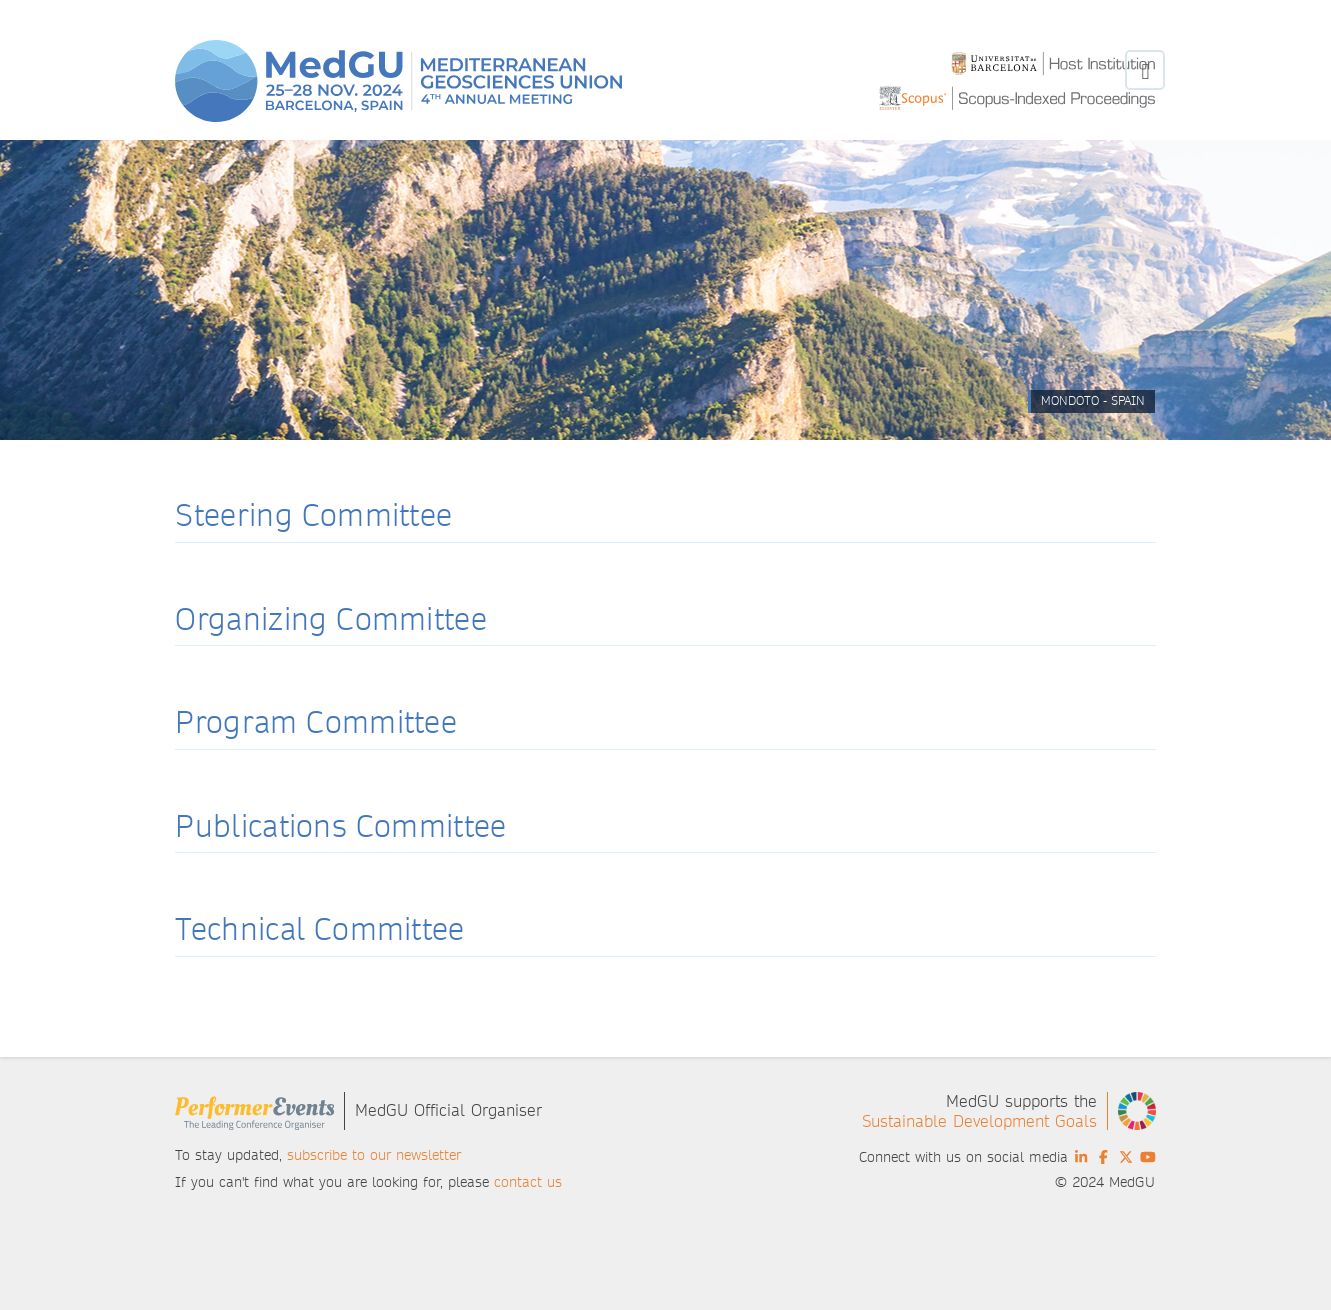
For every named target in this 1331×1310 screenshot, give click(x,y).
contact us (528, 1182)
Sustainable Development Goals (979, 1121)
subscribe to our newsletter (374, 1155)
